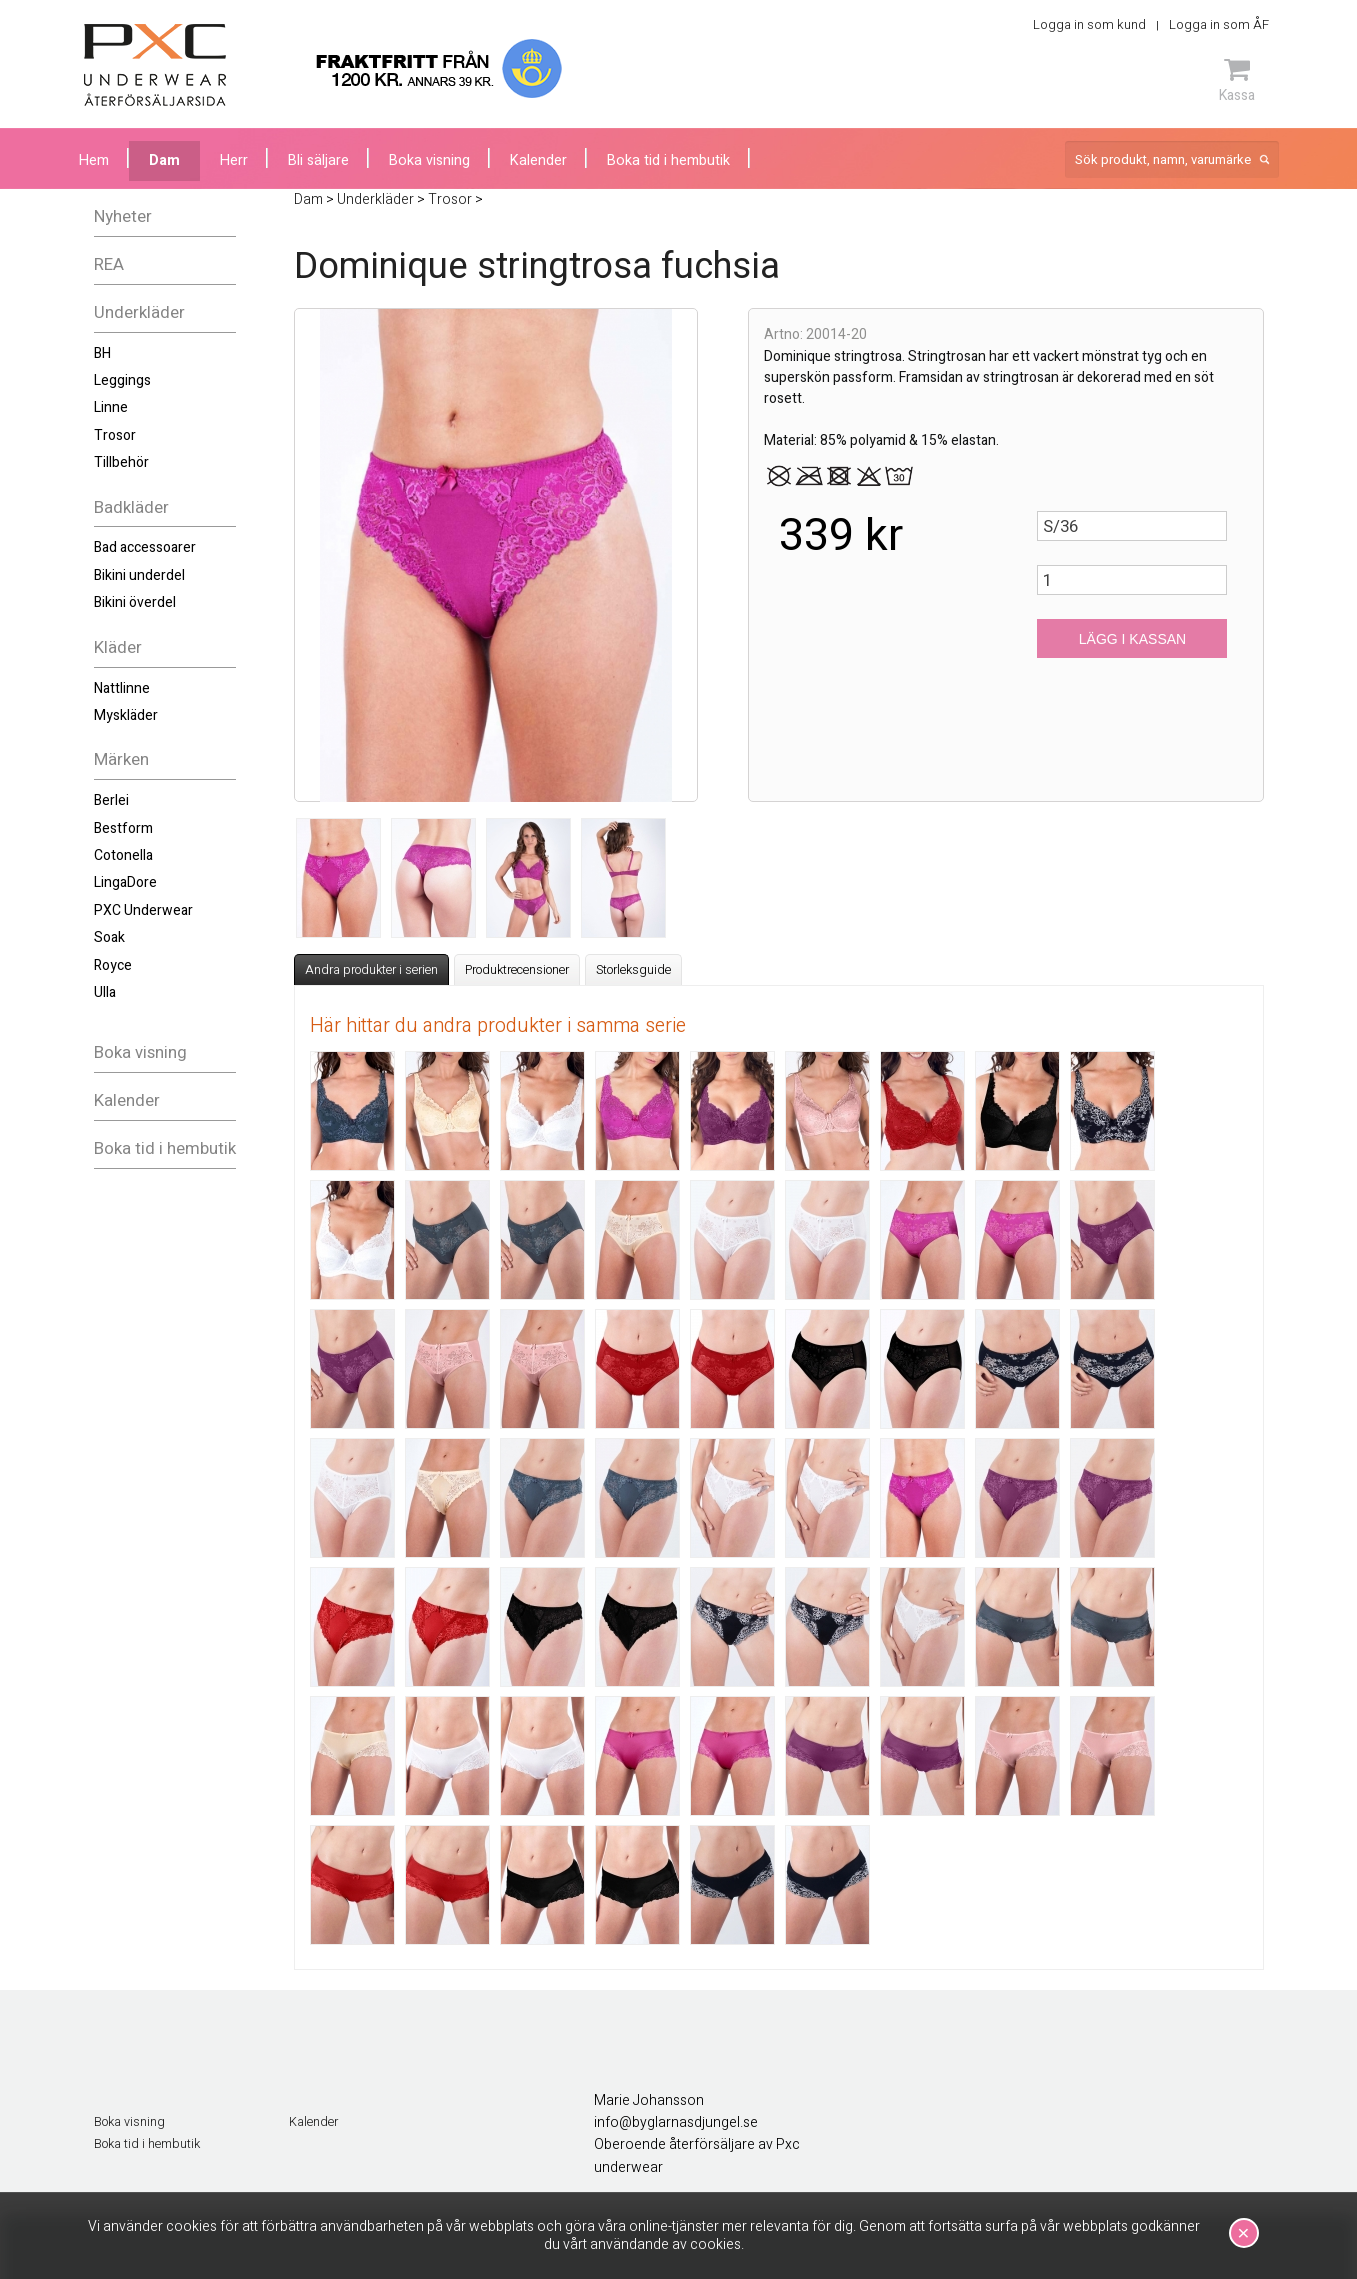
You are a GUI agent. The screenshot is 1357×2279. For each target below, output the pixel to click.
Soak (109, 937)
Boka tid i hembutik (165, 1148)
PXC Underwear (143, 910)
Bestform (123, 828)
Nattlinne (122, 688)
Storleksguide (633, 970)
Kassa (1237, 80)
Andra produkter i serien (371, 970)
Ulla (105, 992)
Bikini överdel (135, 602)
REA (109, 264)
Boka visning (140, 1052)
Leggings (122, 380)
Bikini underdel (139, 575)
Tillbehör (121, 462)
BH (102, 353)
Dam (164, 160)
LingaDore (125, 882)
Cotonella (123, 855)
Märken (121, 759)
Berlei (111, 800)
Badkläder (131, 507)
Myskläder (126, 715)
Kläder (118, 647)
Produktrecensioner (517, 970)
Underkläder (139, 312)
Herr (234, 160)
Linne (111, 407)
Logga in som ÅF (1219, 24)
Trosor (115, 435)
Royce (113, 965)
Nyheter (123, 216)
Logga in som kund (1089, 24)
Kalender (127, 1100)
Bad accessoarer (145, 547)
